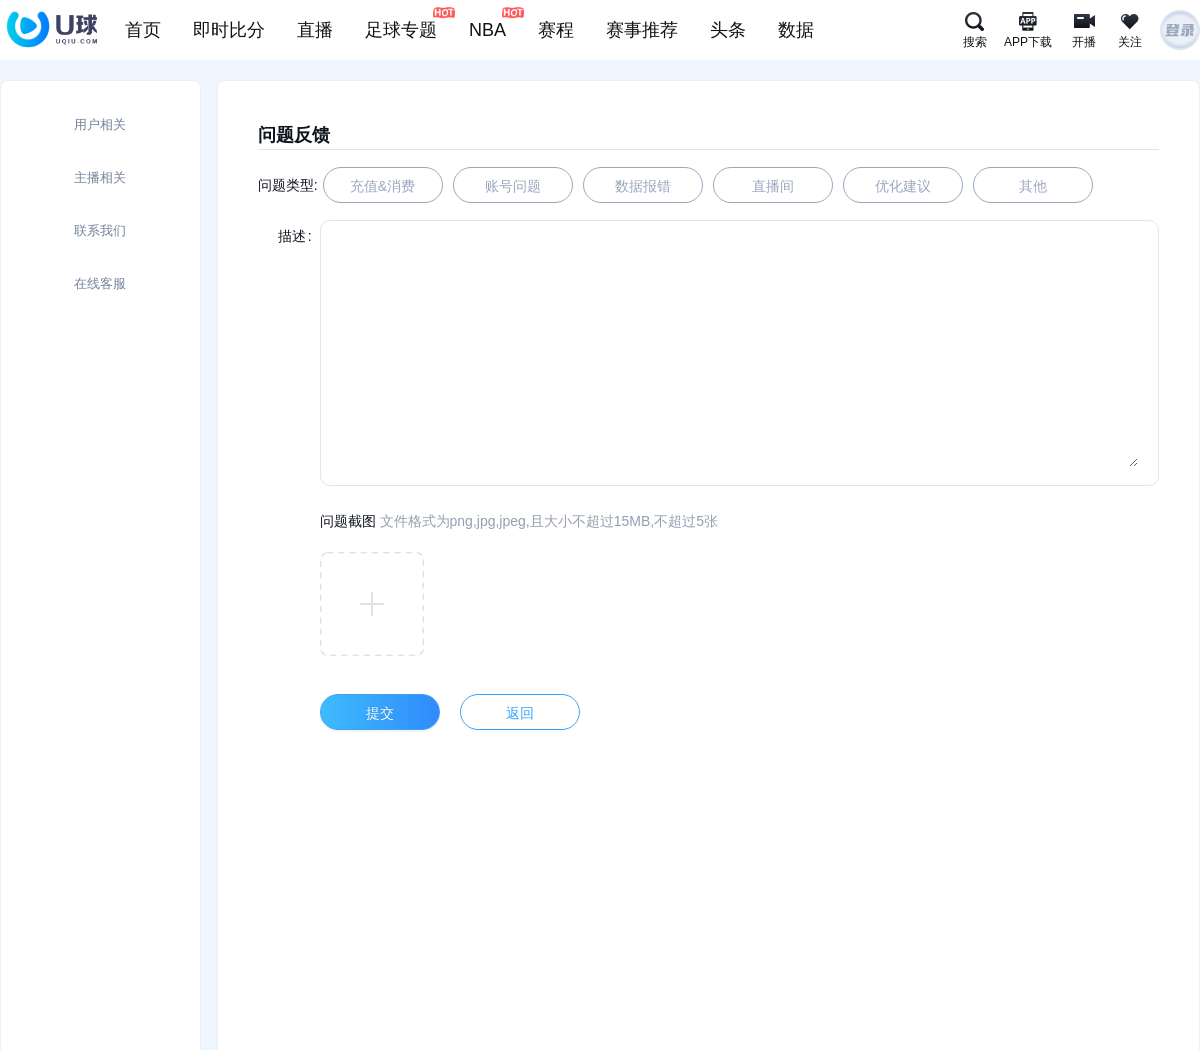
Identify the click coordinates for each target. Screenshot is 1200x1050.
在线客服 (100, 283)
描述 (292, 236)
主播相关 (100, 177)
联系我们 (100, 230)
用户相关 (100, 124)
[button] (372, 604)
